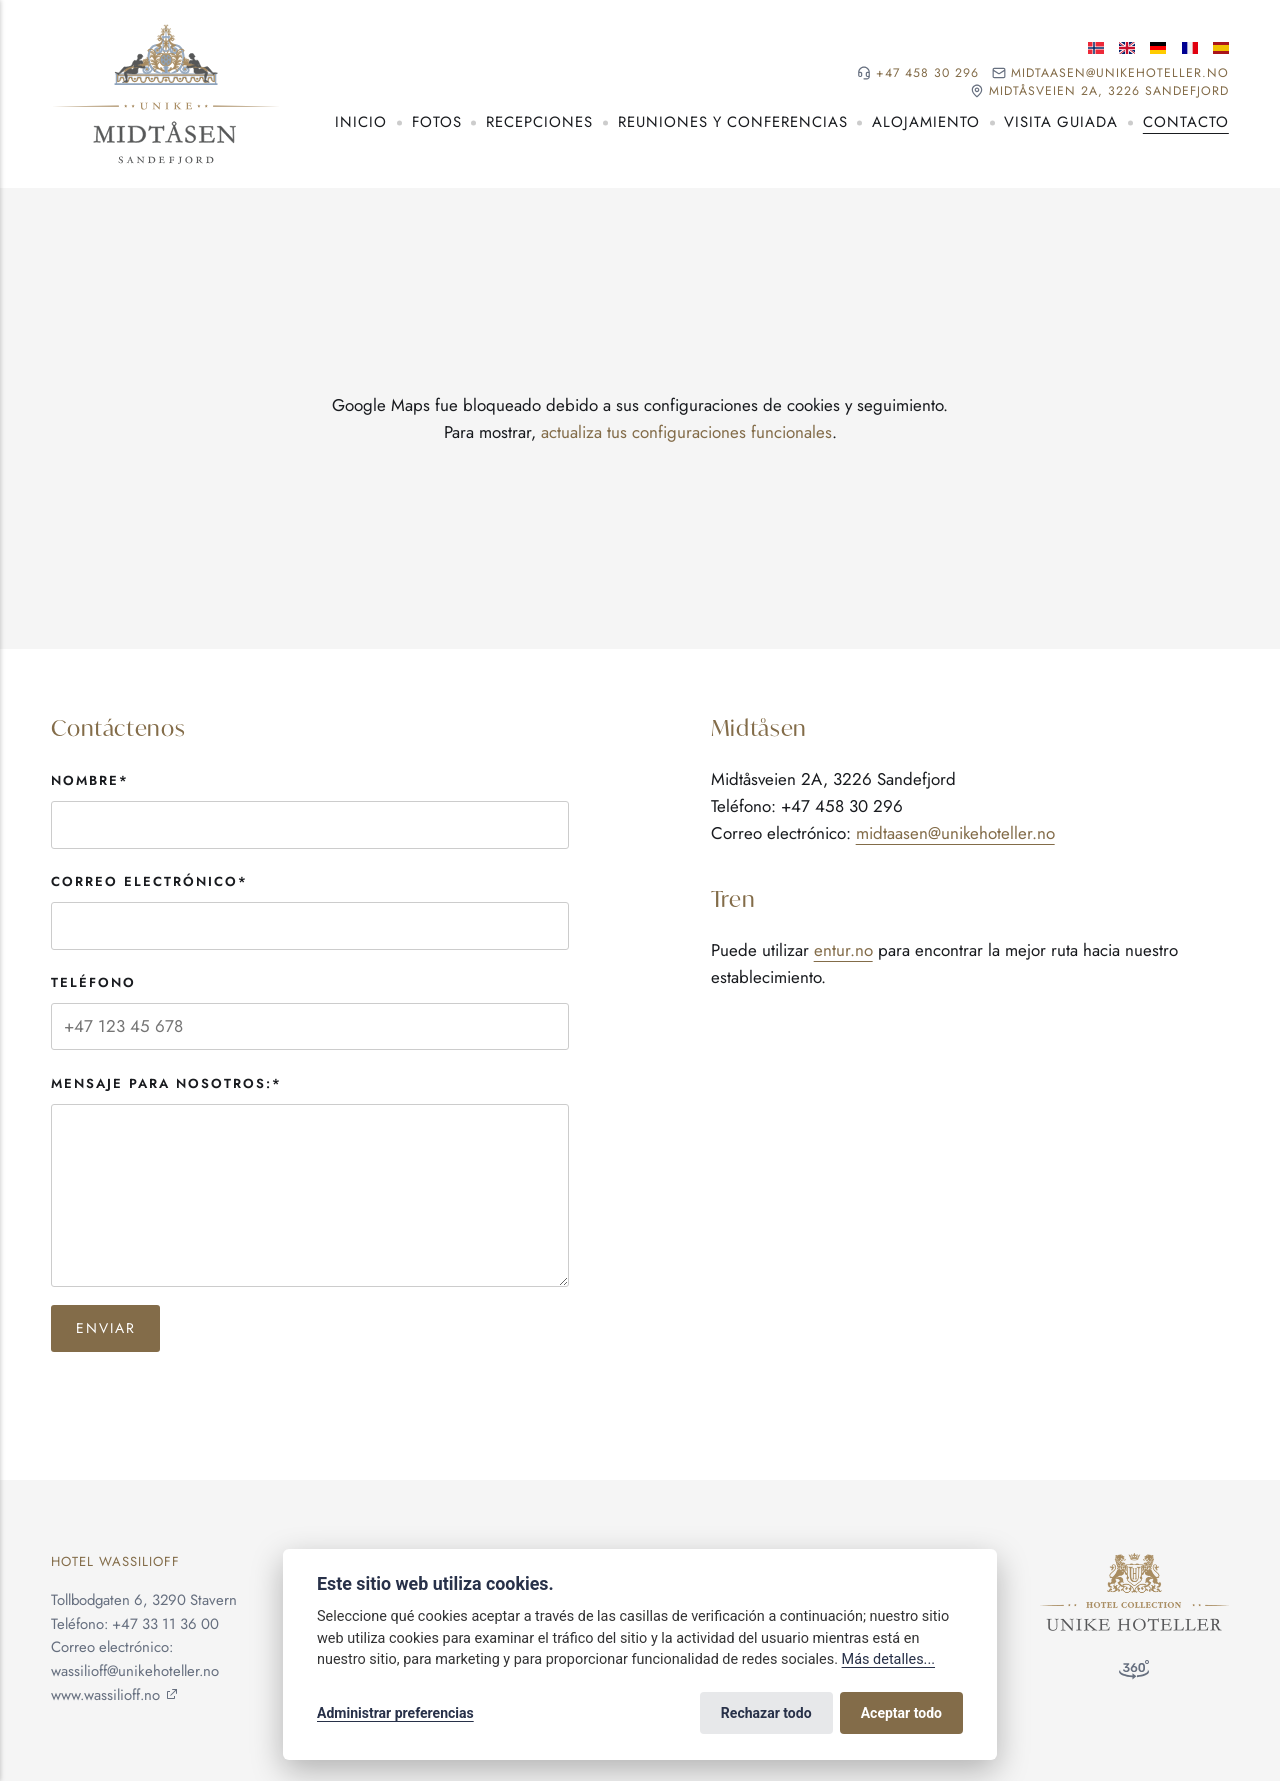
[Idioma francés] (1190, 48)
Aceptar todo (901, 1713)
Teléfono (93, 982)
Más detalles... (888, 1659)
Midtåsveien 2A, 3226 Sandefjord (1109, 91)
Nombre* (90, 780)
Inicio (361, 122)
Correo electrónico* (149, 881)
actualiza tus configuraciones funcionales (686, 432)
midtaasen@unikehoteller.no (1120, 73)
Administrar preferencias (395, 1713)
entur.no (843, 950)
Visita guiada (1061, 122)
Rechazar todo (766, 1713)
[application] (640, 418)
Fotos (437, 122)
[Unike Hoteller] (1134, 1564)
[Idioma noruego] (1096, 48)
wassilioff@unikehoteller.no (135, 1671)
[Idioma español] (1221, 48)
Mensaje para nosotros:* (166, 1083)
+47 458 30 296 (927, 73)
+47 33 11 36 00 (165, 1624)
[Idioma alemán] (1158, 48)
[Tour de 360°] (1134, 1674)
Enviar (106, 1328)
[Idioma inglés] (1127, 48)
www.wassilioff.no (105, 1695)
